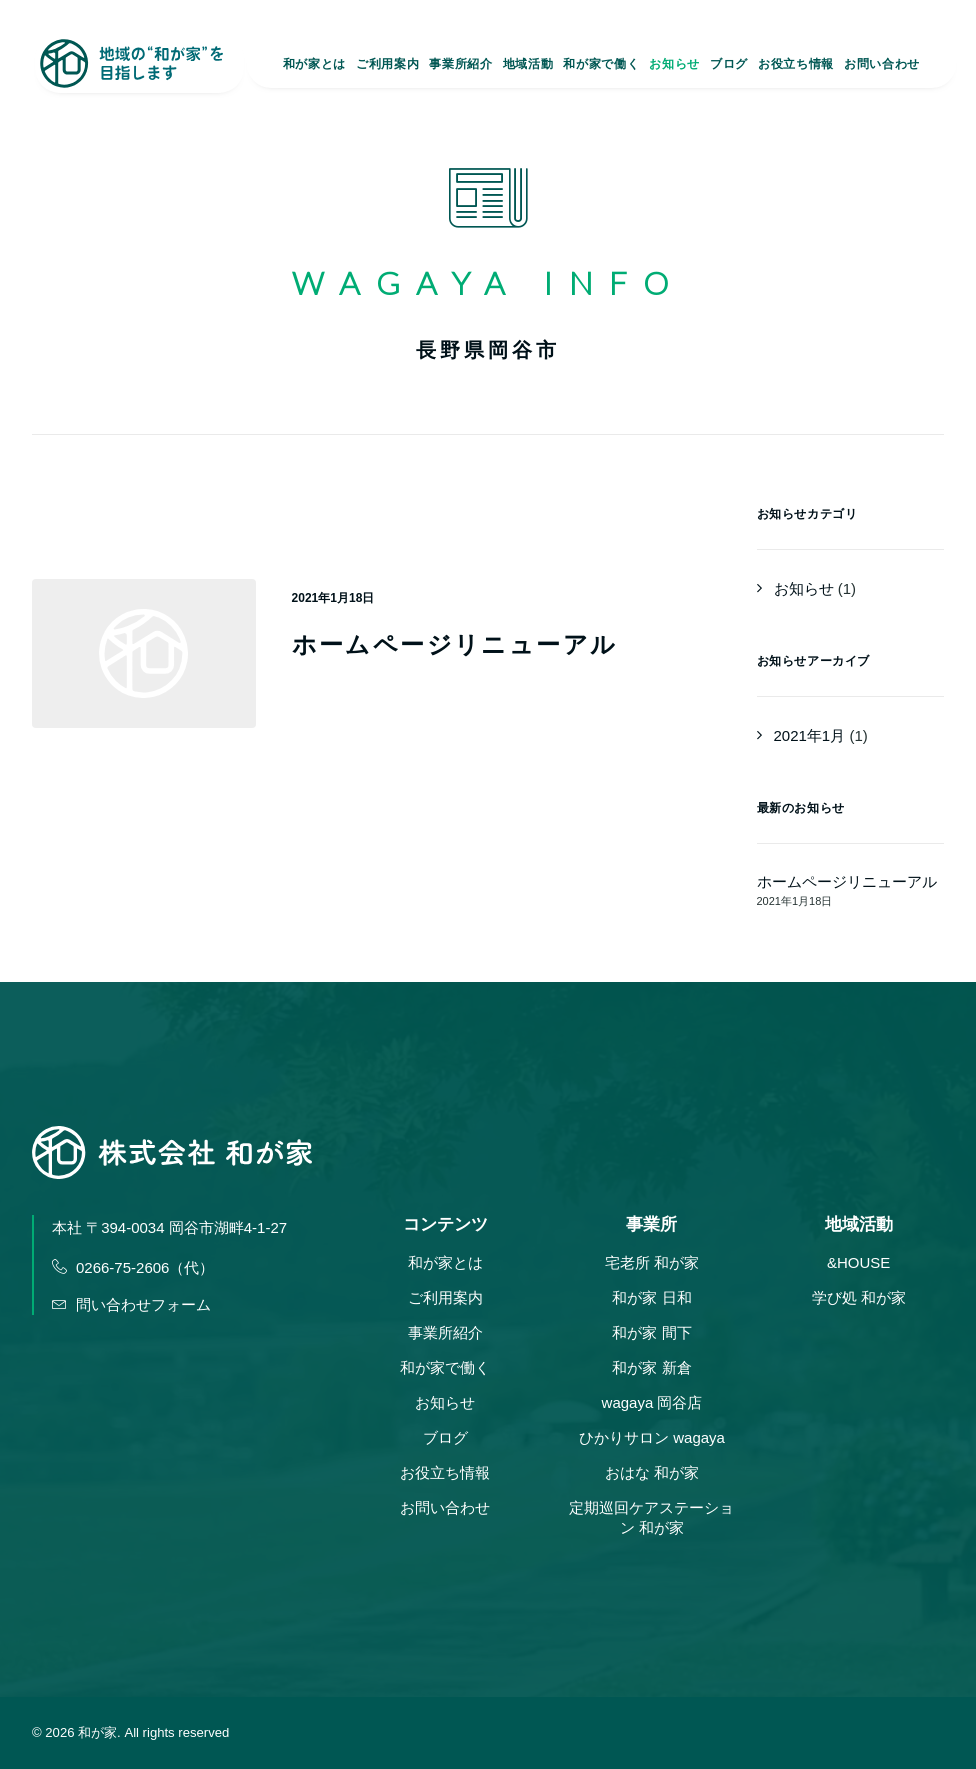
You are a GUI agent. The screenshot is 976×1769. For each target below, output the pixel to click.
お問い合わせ (882, 66)
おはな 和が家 (652, 1472)
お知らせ (674, 66)
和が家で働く (601, 66)
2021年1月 (810, 735)
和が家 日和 (651, 1297)
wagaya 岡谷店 (652, 1402)
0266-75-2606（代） (133, 1267)
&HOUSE (858, 1262)
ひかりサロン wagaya (652, 1437)
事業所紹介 (460, 66)
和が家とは (314, 66)
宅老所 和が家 (652, 1262)
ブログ (729, 66)
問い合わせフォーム (131, 1304)
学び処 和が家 (859, 1297)
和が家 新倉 (651, 1367)
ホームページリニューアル (455, 644)
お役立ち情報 (796, 66)
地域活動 (528, 66)
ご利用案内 (387, 66)
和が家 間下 (651, 1332)
